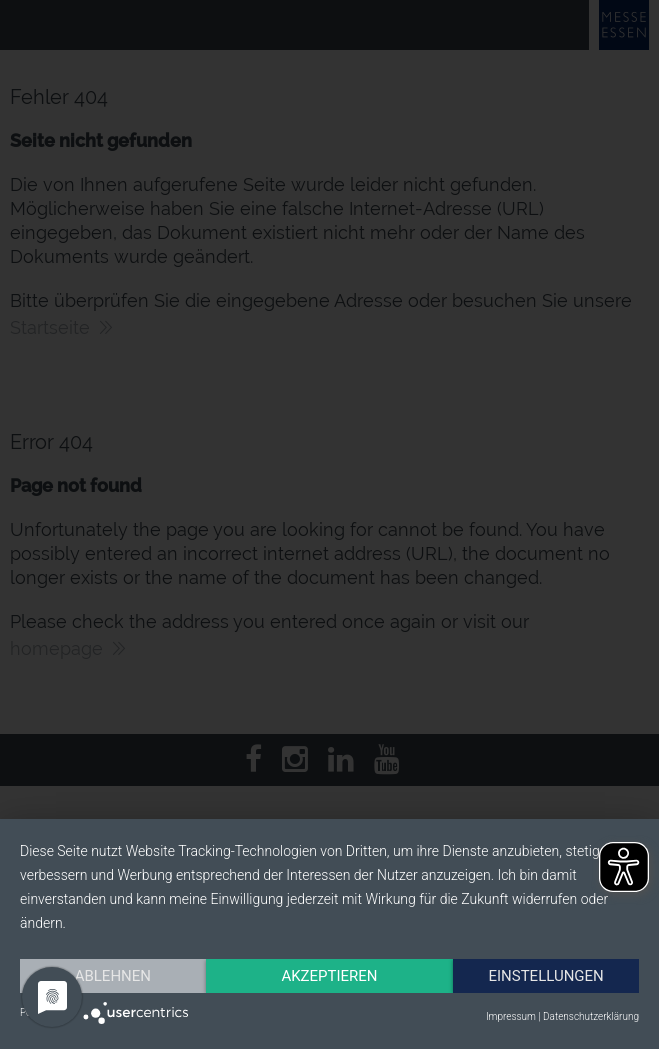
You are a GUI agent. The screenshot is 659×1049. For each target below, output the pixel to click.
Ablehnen (113, 976)
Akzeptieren (329, 976)
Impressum (511, 1016)
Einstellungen (545, 976)
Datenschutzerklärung (591, 1016)
